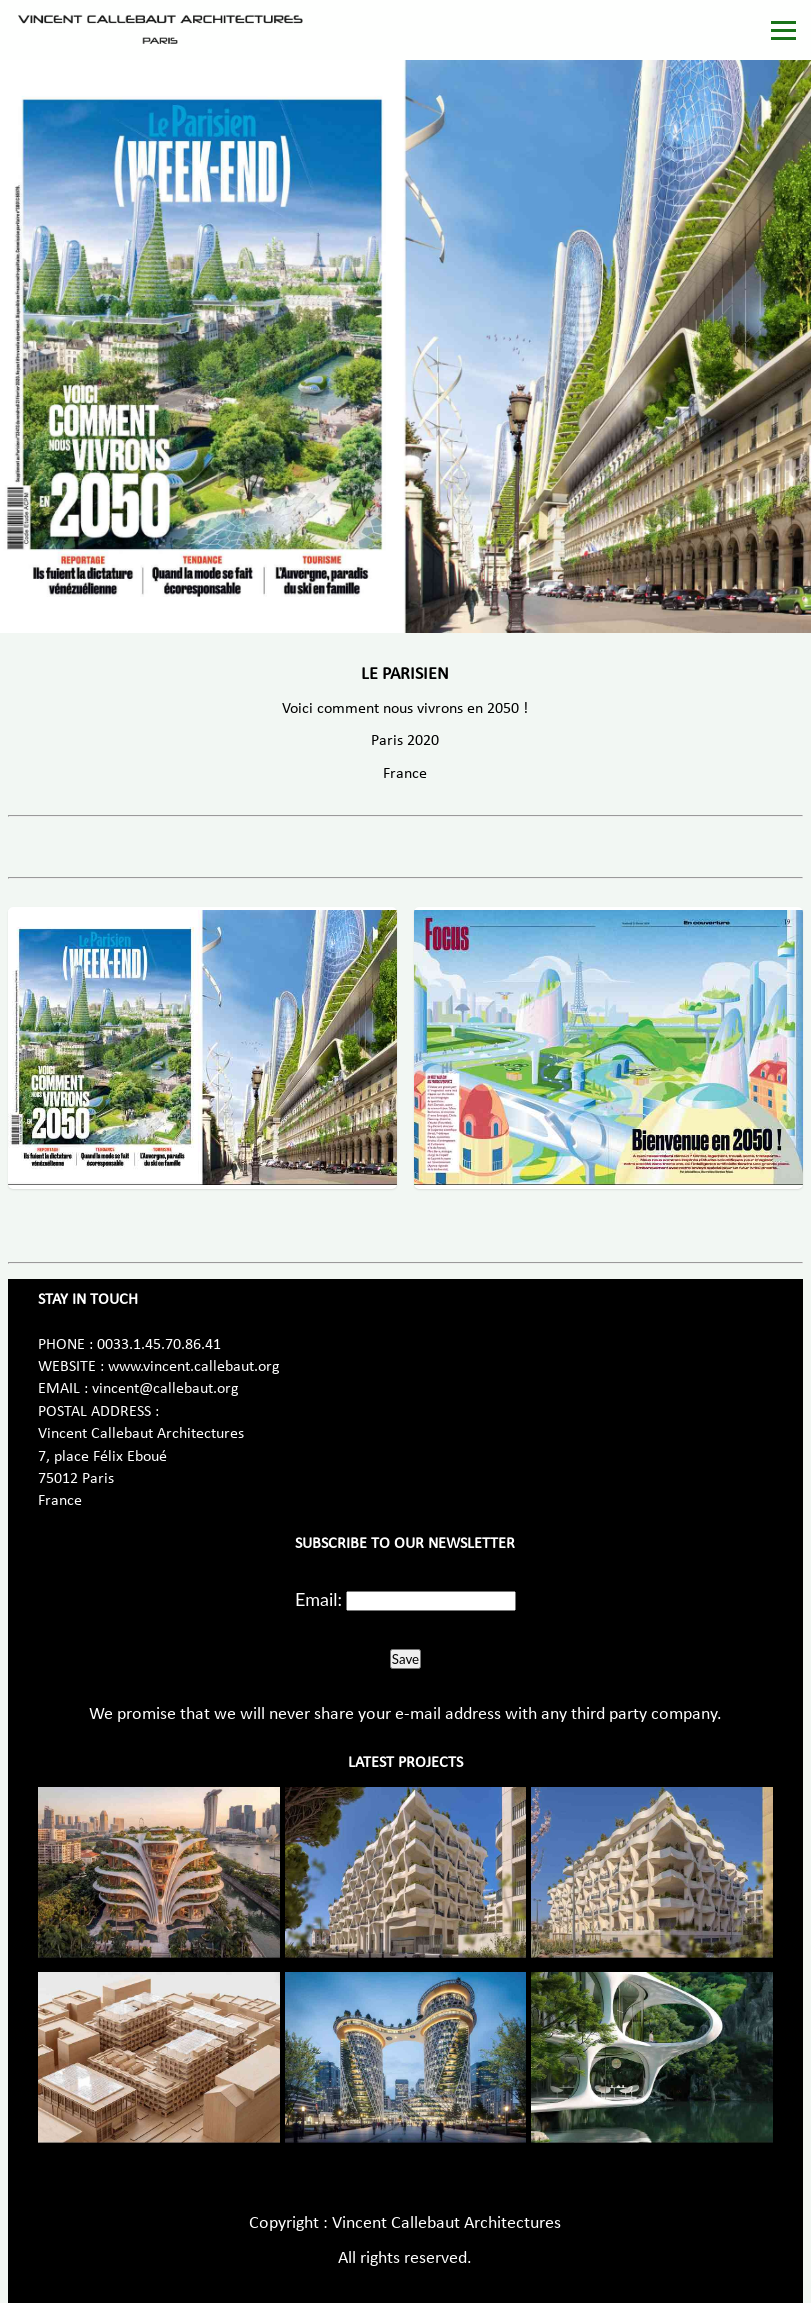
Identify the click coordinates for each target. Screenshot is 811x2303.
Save (405, 1659)
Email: (318, 1599)
